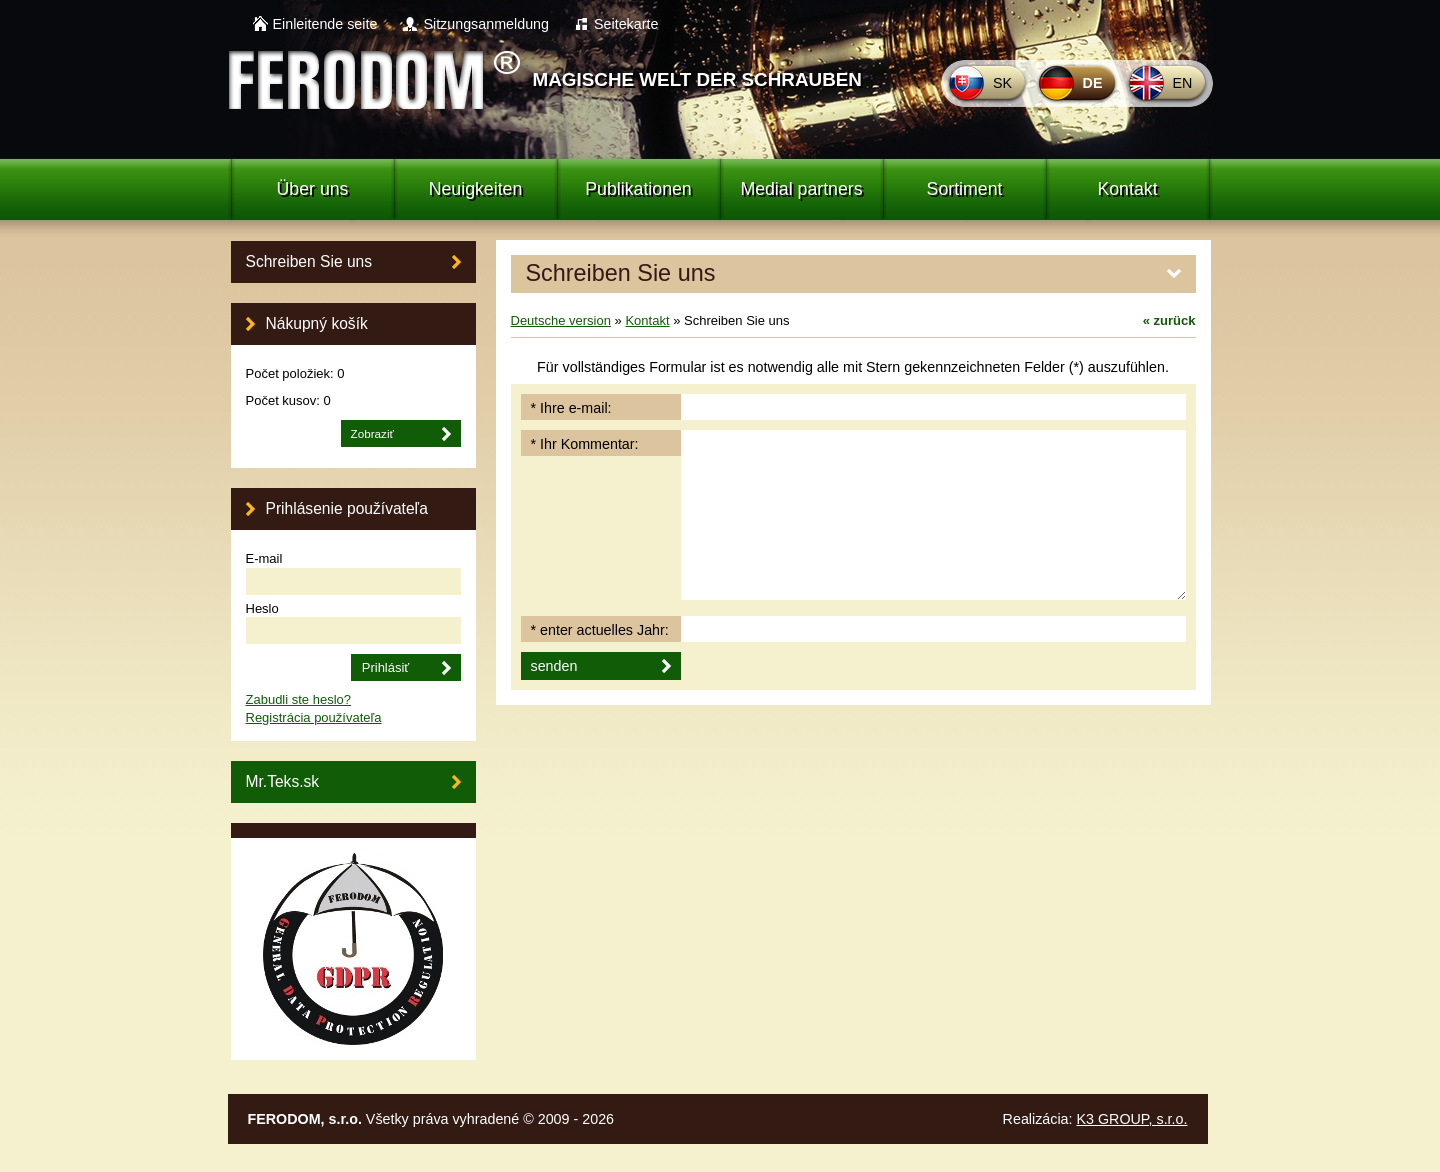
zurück (1169, 320)
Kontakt (647, 320)
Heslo (262, 608)
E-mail (264, 558)
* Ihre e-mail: (571, 408)
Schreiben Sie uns (309, 261)
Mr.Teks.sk (283, 781)
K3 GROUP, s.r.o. (1132, 1119)
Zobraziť (372, 433)
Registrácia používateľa (314, 717)
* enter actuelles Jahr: (600, 630)
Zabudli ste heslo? (299, 699)
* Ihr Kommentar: (585, 444)
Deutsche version (561, 320)
